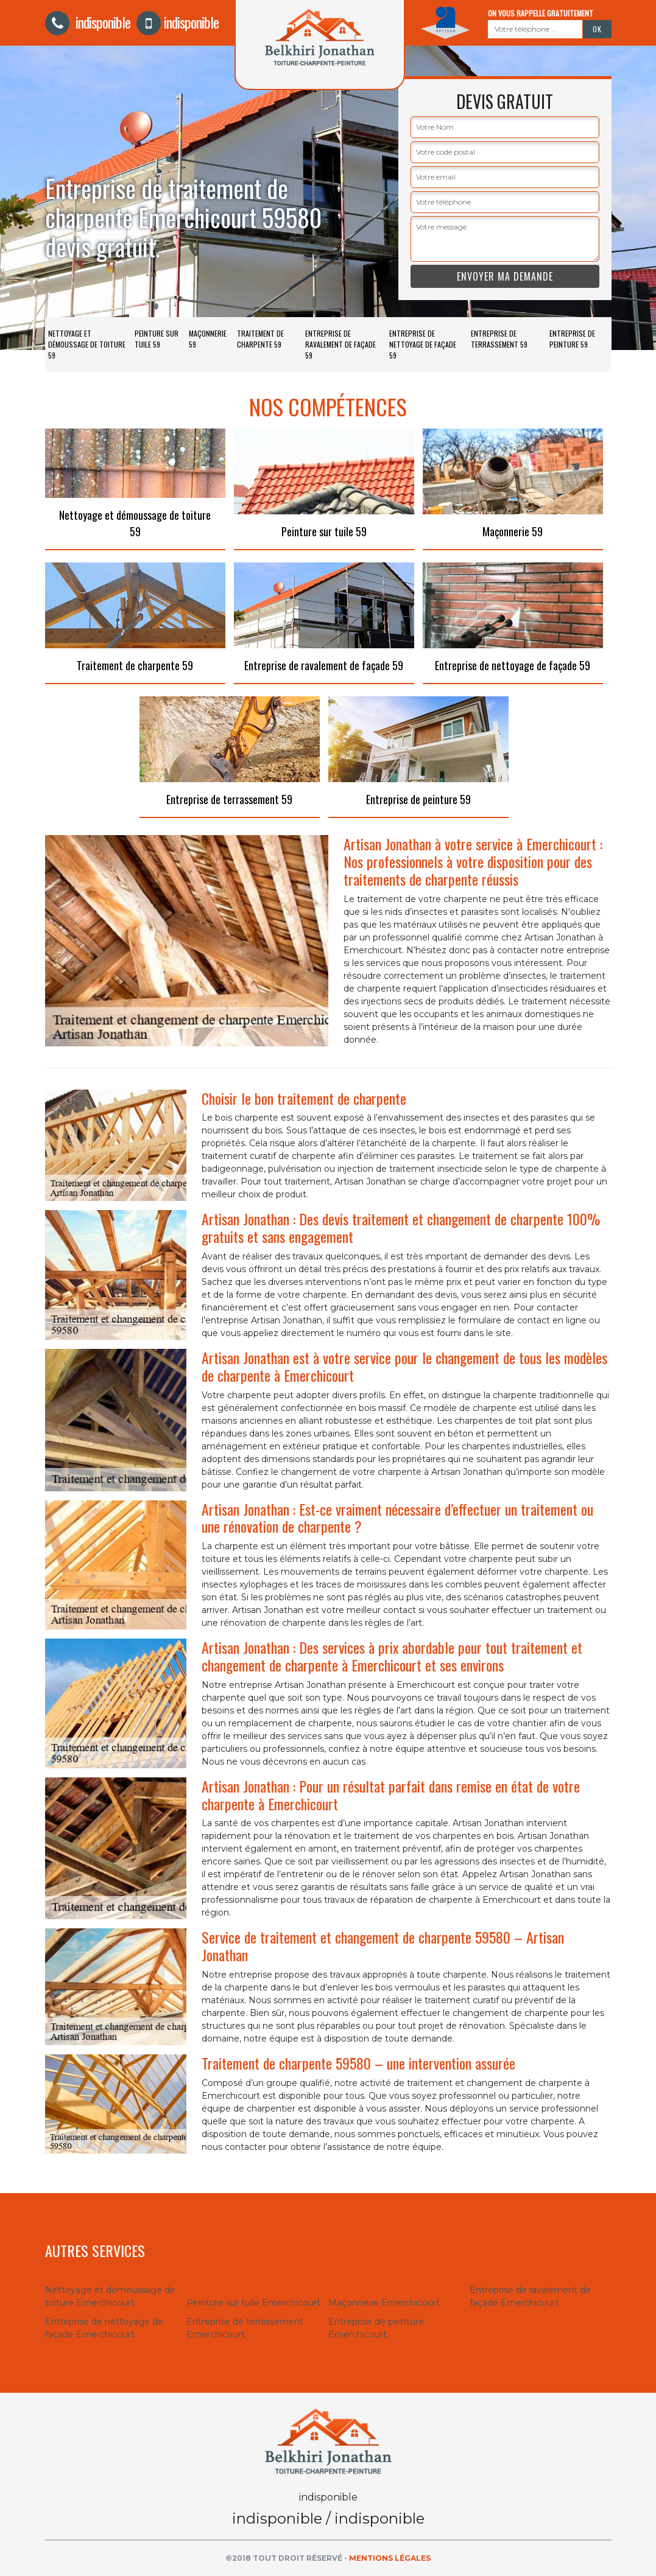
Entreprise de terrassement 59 (499, 338)
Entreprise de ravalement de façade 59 (340, 344)
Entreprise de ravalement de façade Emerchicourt (530, 2296)
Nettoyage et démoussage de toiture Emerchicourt (110, 2296)
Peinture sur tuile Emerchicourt (253, 2302)
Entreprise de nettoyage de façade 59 (422, 344)
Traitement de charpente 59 (260, 338)
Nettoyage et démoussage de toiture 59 (86, 344)
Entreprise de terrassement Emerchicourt (244, 2328)
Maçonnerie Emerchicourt (384, 2302)
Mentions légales (390, 2558)
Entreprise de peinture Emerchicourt (376, 2328)
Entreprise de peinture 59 (572, 338)
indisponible (87, 22)
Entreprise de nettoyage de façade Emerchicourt (104, 2328)
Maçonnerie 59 (208, 338)
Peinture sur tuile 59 (156, 338)
